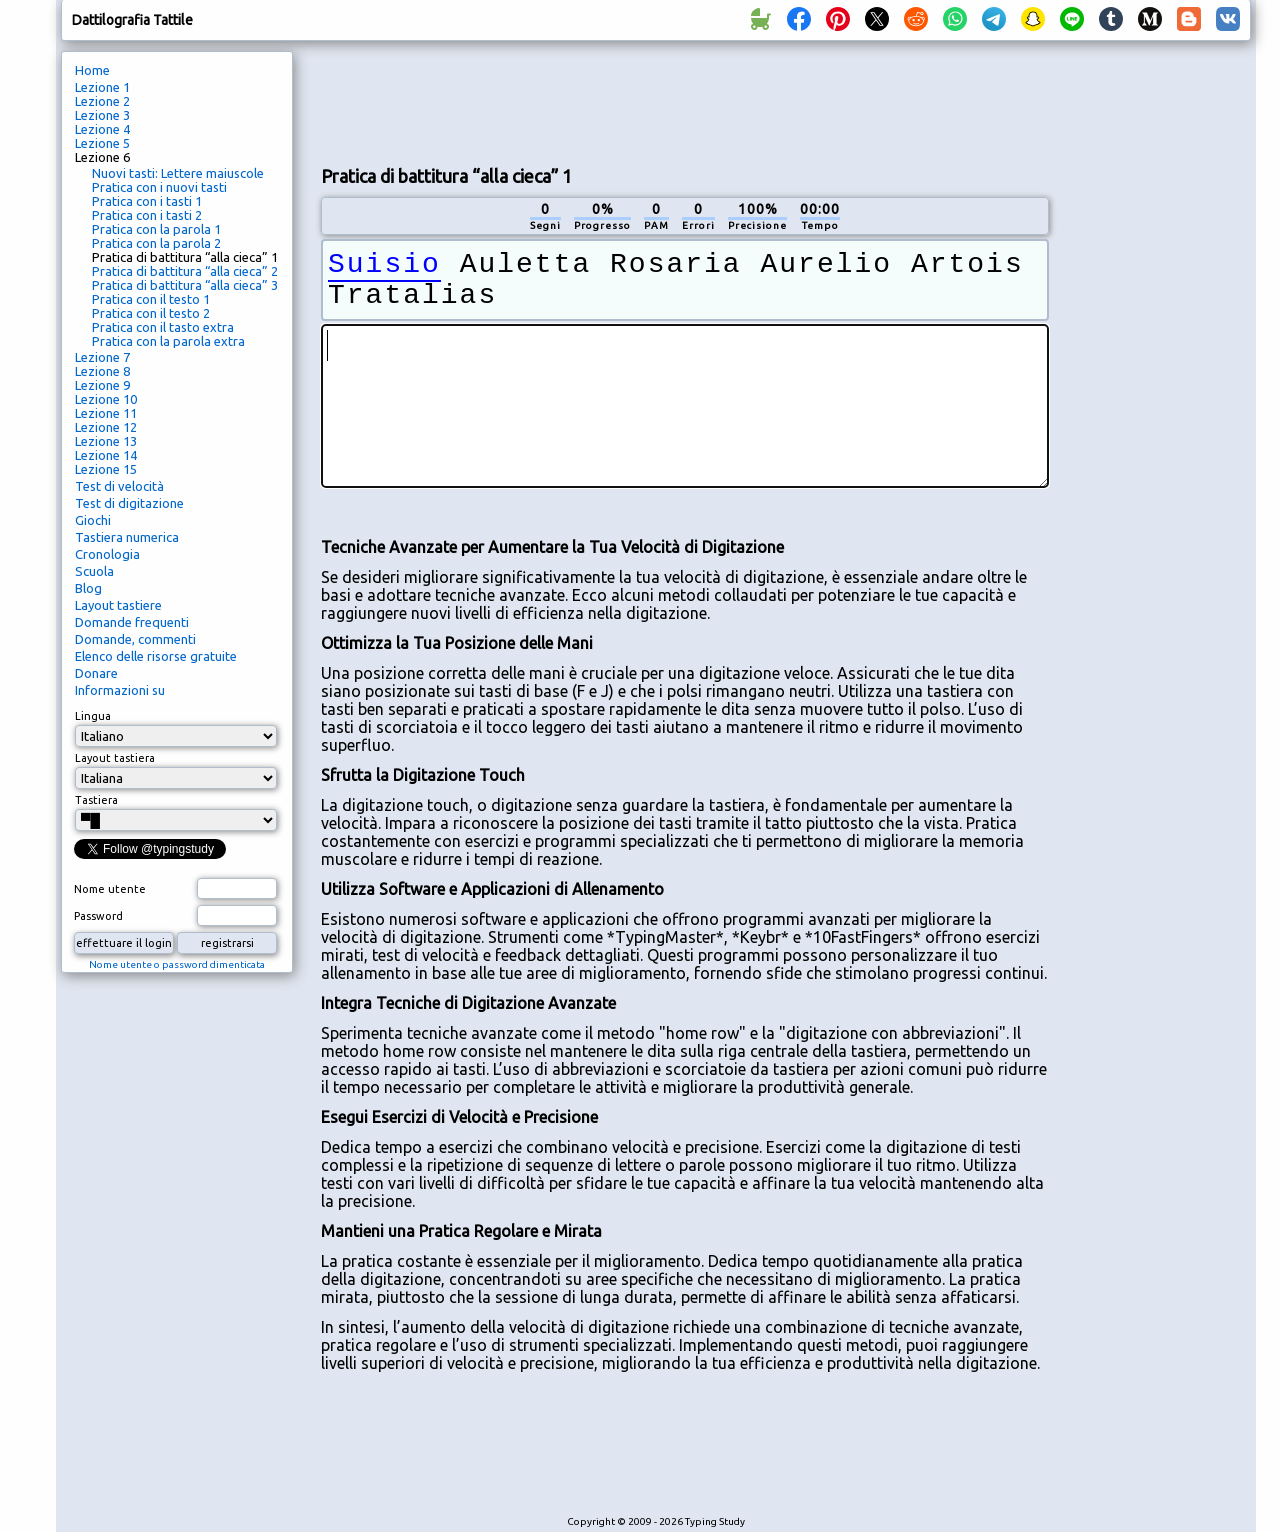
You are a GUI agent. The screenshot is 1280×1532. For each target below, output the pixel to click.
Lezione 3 (102, 115)
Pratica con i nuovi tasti (159, 187)
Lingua (93, 716)
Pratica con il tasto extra (163, 327)
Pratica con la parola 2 (156, 243)
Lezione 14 (106, 455)
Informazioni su (120, 690)
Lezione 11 (106, 413)
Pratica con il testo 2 (151, 313)
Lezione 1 (102, 87)
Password (98, 916)
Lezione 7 (102, 357)
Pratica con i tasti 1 (147, 201)
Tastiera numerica (127, 537)
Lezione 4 (102, 129)
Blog (88, 588)
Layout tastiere (118, 605)
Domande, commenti (135, 639)
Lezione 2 (102, 101)
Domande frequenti (132, 622)
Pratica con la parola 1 (156, 229)
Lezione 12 (106, 427)
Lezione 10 (106, 399)
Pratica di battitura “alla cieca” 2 (185, 271)
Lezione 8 (102, 371)
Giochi (93, 520)
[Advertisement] (685, 101)
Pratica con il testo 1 (151, 299)
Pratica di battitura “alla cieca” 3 (185, 285)
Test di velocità (119, 486)
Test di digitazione (129, 503)
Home (92, 70)
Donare (96, 673)
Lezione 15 (106, 469)
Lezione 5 (102, 143)
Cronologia (107, 554)
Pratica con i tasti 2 (147, 215)
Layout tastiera (115, 758)
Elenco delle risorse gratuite (156, 656)
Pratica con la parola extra (168, 341)
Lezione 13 (106, 441)
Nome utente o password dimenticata (177, 964)
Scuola (94, 571)
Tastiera (96, 800)
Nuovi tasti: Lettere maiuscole (178, 173)
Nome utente (110, 889)
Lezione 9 (102, 385)
